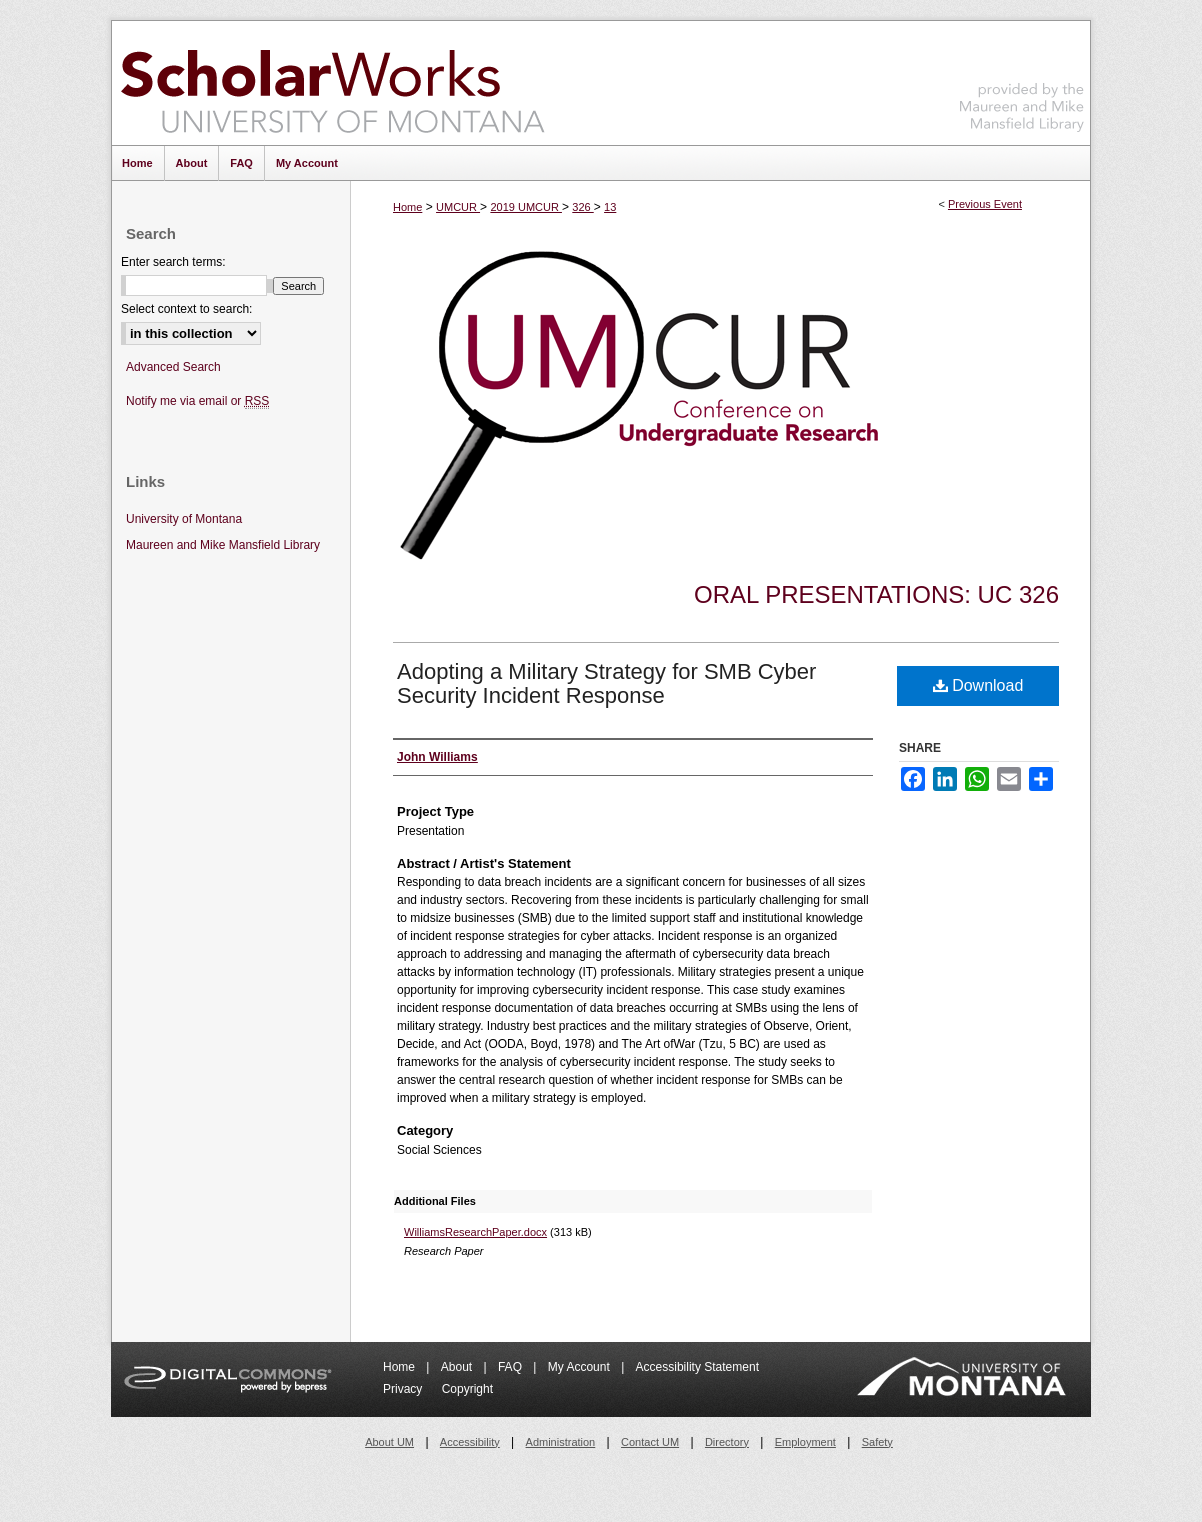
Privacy (404, 1389)
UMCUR (458, 207)
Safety (877, 1442)
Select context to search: (186, 309)
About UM (389, 1442)
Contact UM (650, 1442)
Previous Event (985, 204)
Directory (727, 1442)
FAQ (511, 1367)
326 (582, 207)
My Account (580, 1367)
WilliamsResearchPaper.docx (475, 1232)
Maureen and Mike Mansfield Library (1022, 79)
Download (978, 685)
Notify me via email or (197, 401)
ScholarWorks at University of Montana (332, 83)
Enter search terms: (173, 262)
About (458, 1367)
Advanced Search (173, 367)
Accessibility (470, 1442)
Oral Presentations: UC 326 (876, 594)
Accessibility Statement (697, 1367)
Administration (561, 1442)
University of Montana (184, 519)
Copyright (467, 1389)
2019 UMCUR (526, 207)
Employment (805, 1442)
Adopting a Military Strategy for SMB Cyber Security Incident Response (606, 683)
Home (407, 207)
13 (610, 207)
